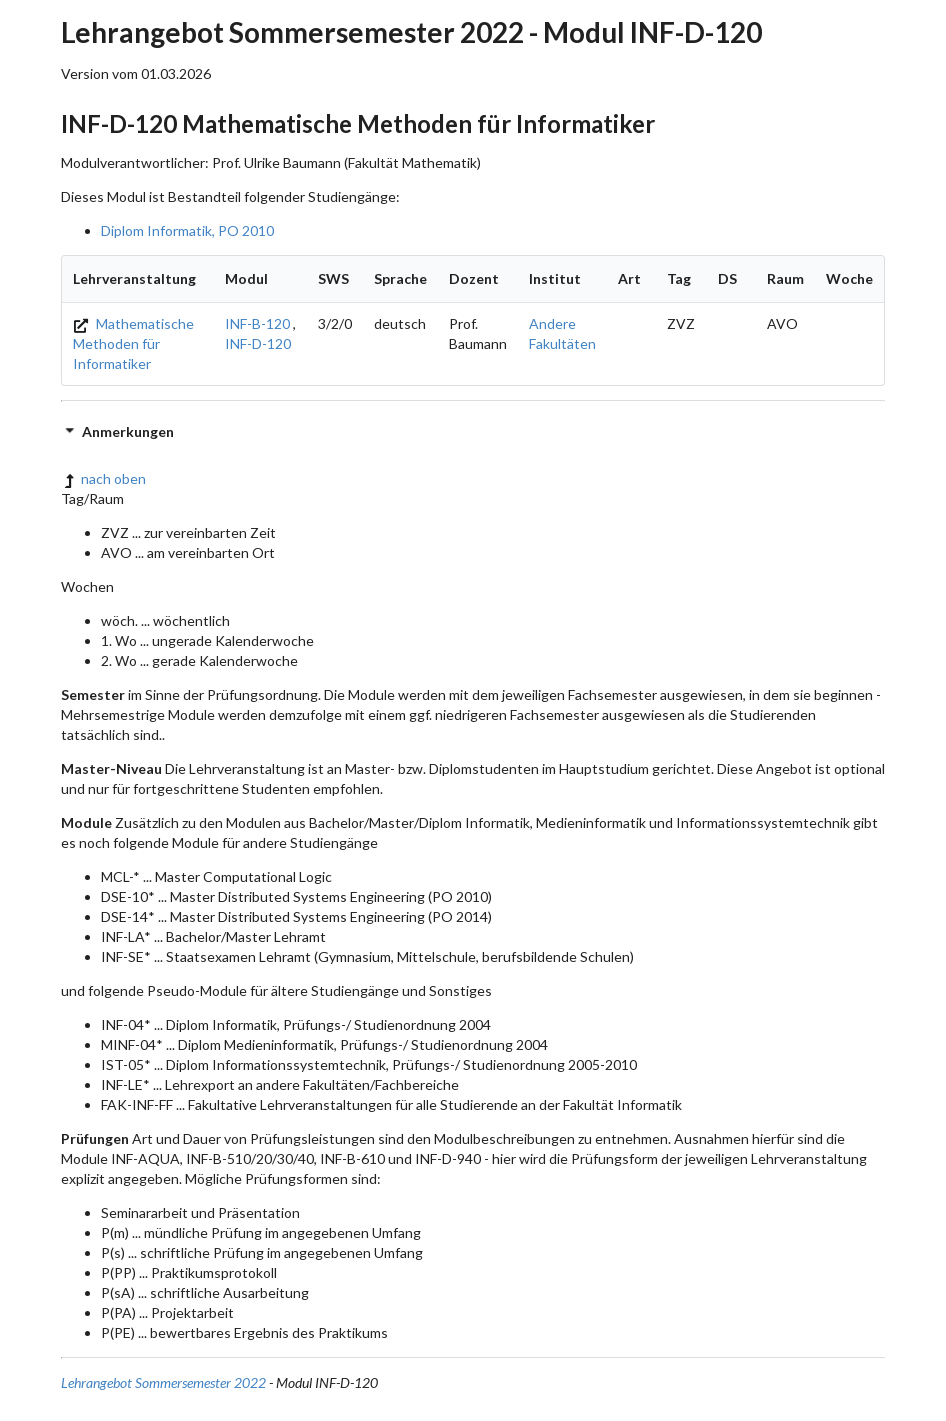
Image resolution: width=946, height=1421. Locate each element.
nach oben (103, 478)
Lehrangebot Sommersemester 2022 (163, 1382)
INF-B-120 (257, 323)
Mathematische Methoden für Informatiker (133, 343)
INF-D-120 (258, 343)
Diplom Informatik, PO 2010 (187, 230)
